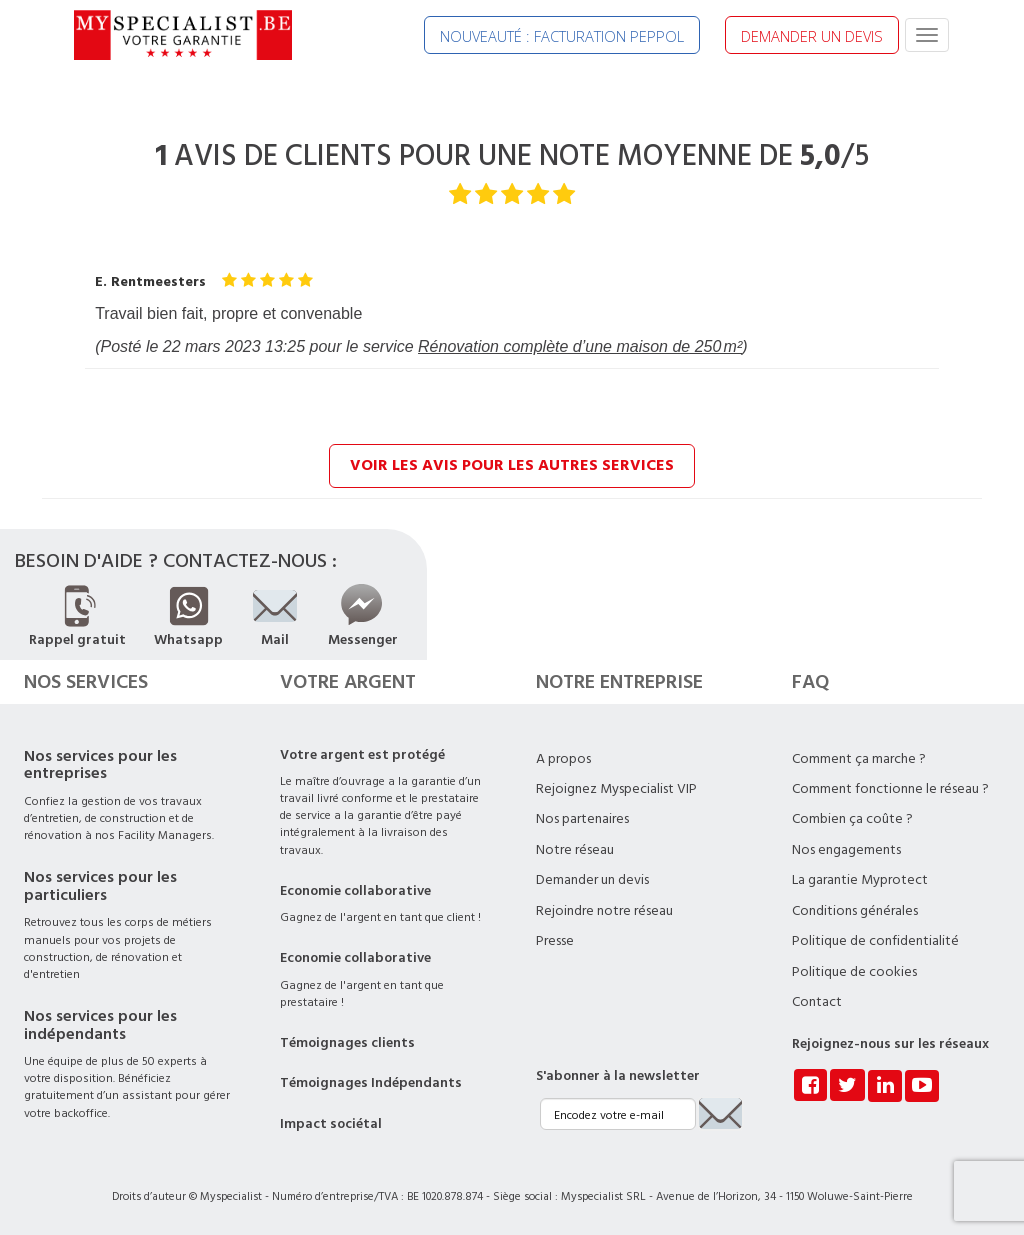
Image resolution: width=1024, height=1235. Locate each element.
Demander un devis (592, 880)
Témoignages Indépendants (371, 1083)
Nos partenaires (582, 819)
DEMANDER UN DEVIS (812, 36)
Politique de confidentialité (875, 941)
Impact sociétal (331, 1124)
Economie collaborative (355, 891)
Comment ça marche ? (859, 759)
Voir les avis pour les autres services (512, 465)
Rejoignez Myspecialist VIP (616, 789)
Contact (817, 1002)
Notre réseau (575, 850)
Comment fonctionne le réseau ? (890, 789)
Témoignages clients (347, 1043)
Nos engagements (846, 850)
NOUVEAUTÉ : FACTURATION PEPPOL (562, 36)
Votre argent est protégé (362, 755)
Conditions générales (855, 911)
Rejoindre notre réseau (604, 911)
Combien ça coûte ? (852, 819)
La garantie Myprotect (860, 880)
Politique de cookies (854, 972)
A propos (563, 759)
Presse (555, 941)
